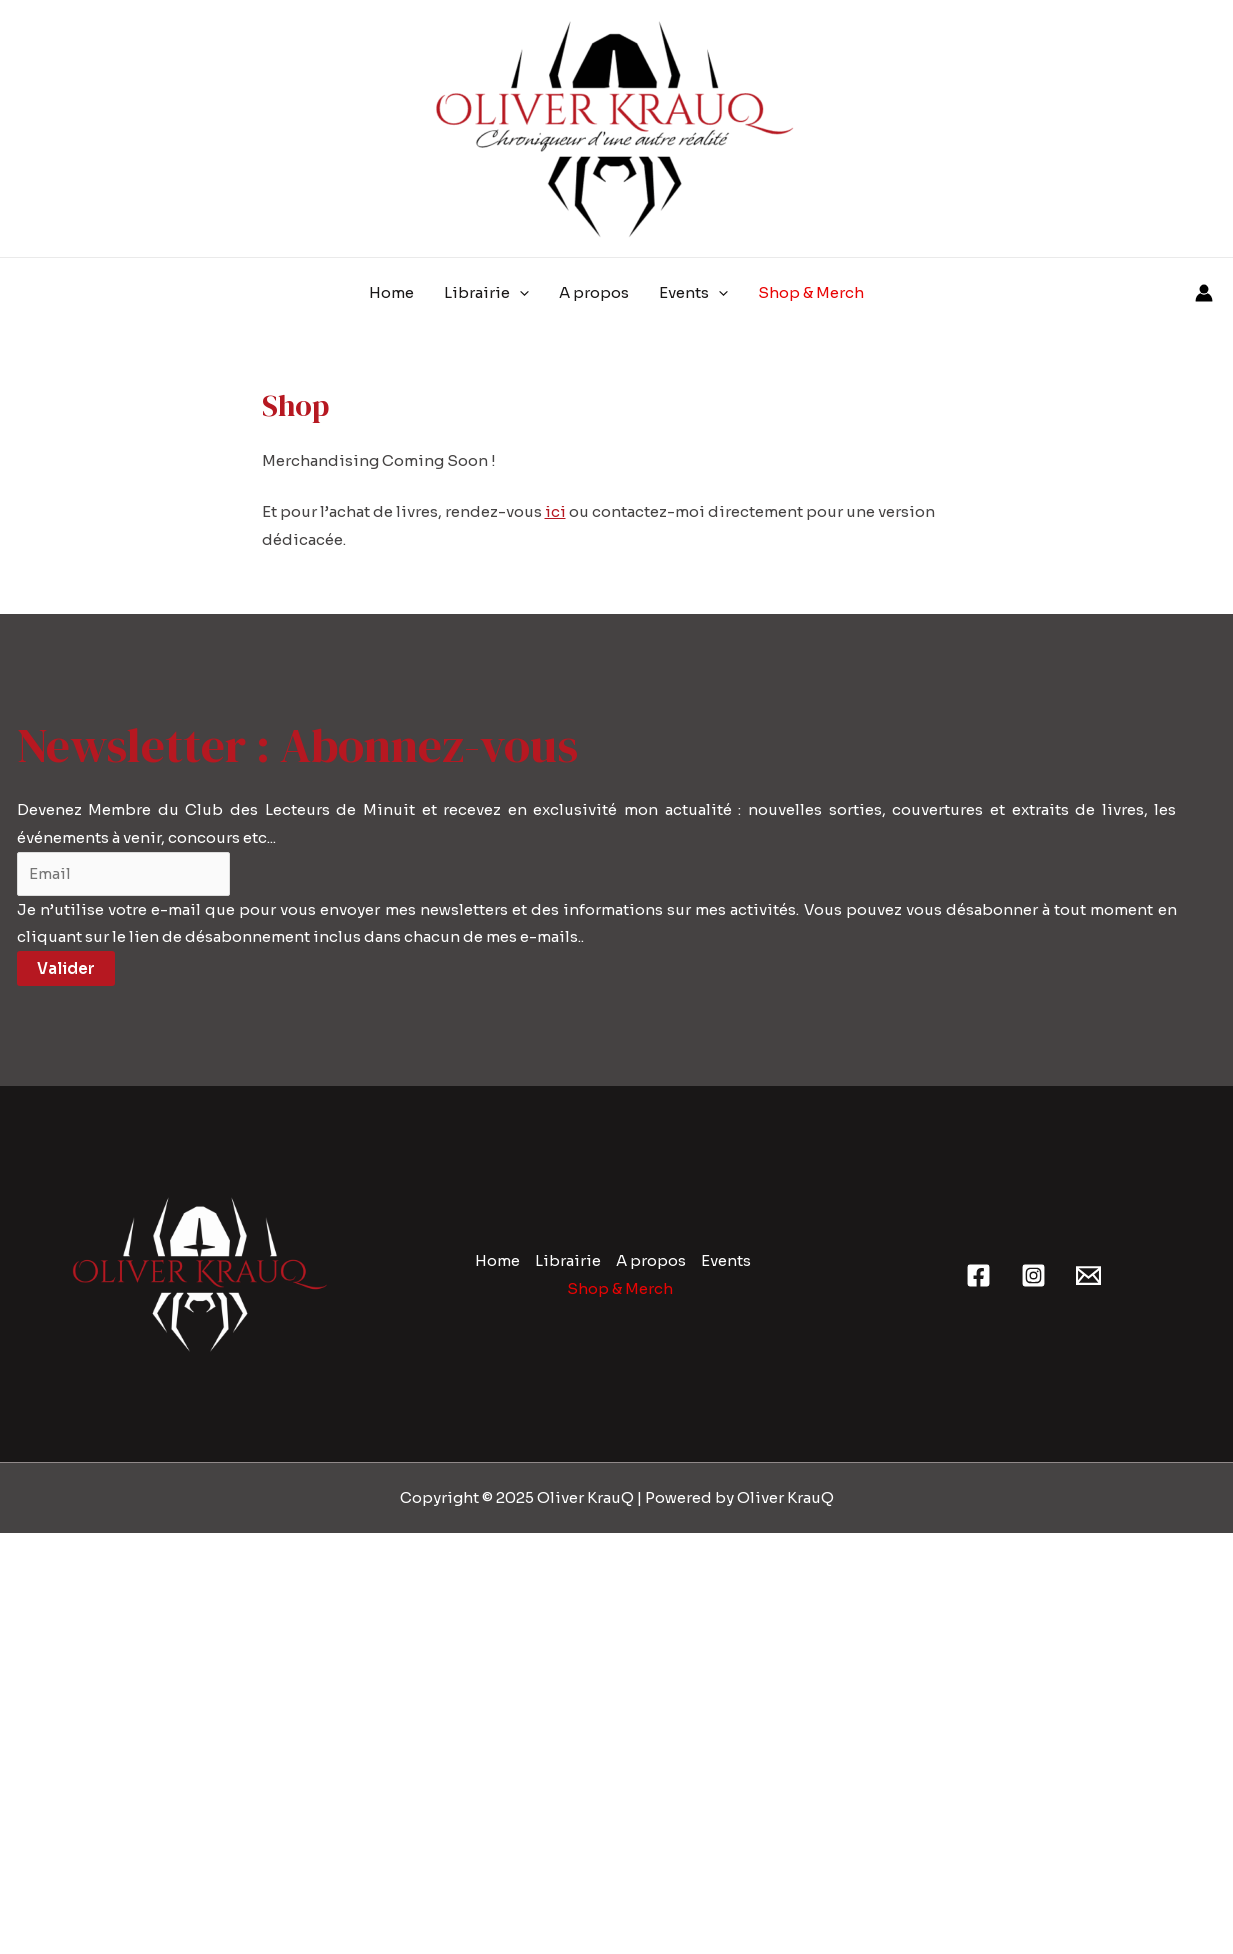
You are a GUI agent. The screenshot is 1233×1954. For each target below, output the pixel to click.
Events (726, 1260)
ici (555, 511)
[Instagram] (1033, 1275)
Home (497, 1260)
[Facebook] (978, 1275)
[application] (519, 293)
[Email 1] (1088, 1275)
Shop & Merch (620, 1288)
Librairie (568, 1260)
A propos (651, 1260)
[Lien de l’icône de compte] (1204, 293)
